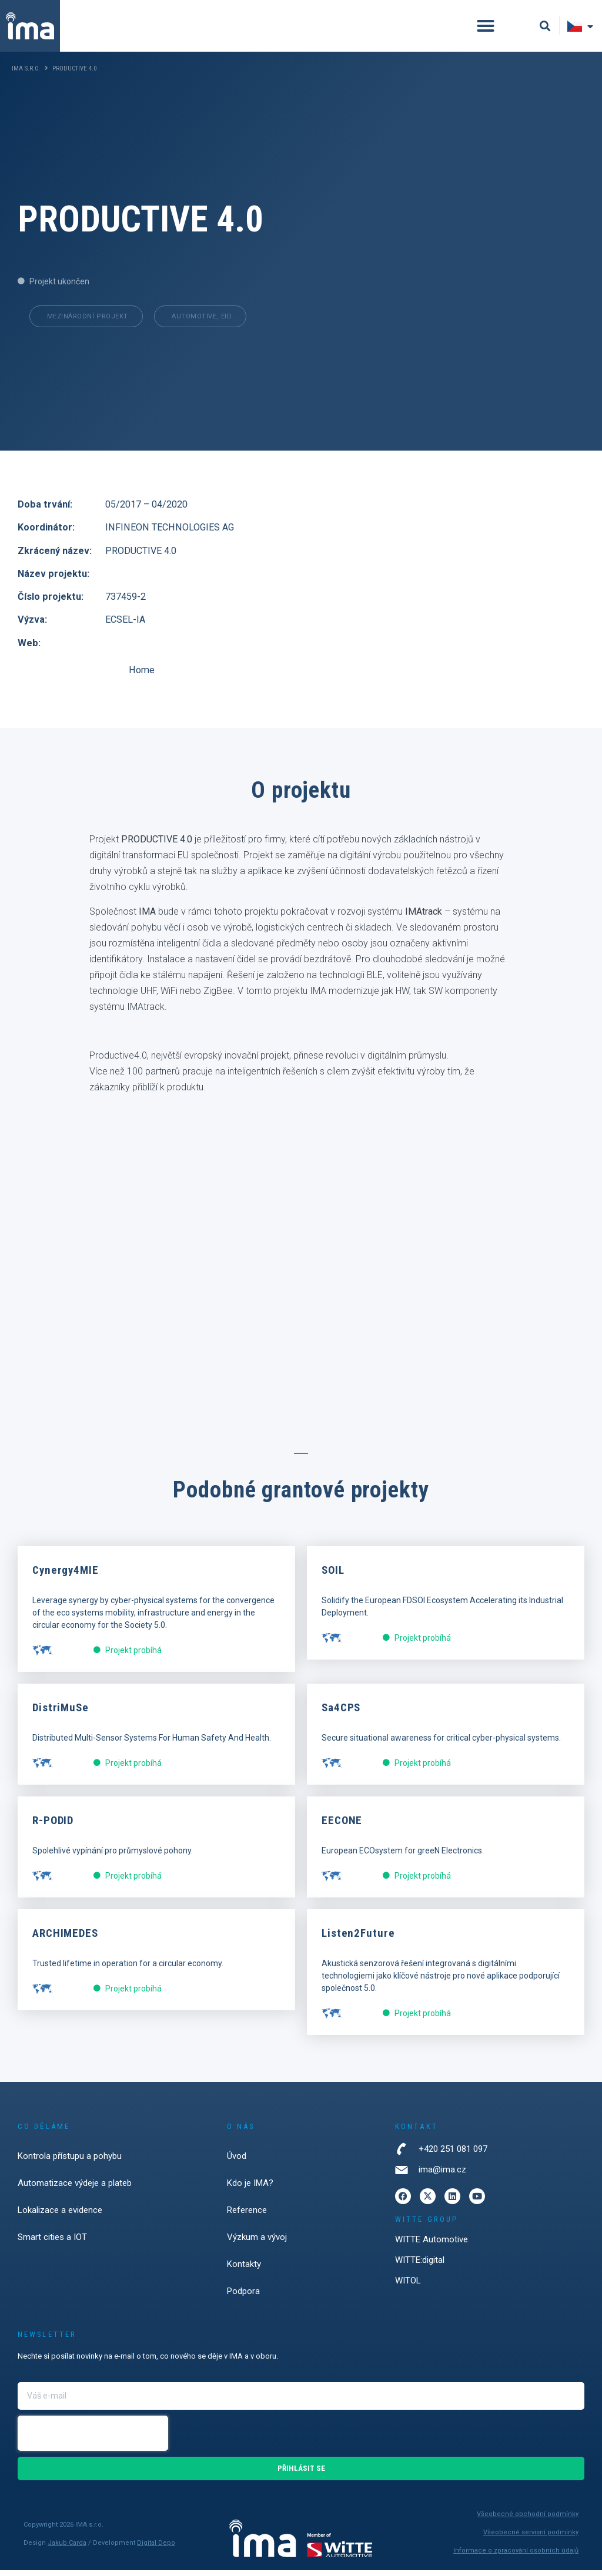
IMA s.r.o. (26, 68)
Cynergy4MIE (65, 1576)
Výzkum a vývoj (257, 2243)
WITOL (408, 2286)
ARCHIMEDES (65, 1939)
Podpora (243, 2297)
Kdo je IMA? (250, 2189)
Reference (247, 2216)
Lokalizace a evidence (60, 2216)
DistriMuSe (60, 1713)
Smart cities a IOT (52, 2243)
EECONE (342, 1826)
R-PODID (52, 1826)
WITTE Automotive (431, 2245)
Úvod (236, 2162)
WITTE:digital (419, 2266)
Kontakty (244, 2270)
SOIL (333, 1576)
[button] (485, 26)
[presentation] (93, 2439)
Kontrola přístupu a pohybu (70, 2162)
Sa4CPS (341, 1713)
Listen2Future (358, 1939)
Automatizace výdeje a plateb (75, 2189)
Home (172, 675)
